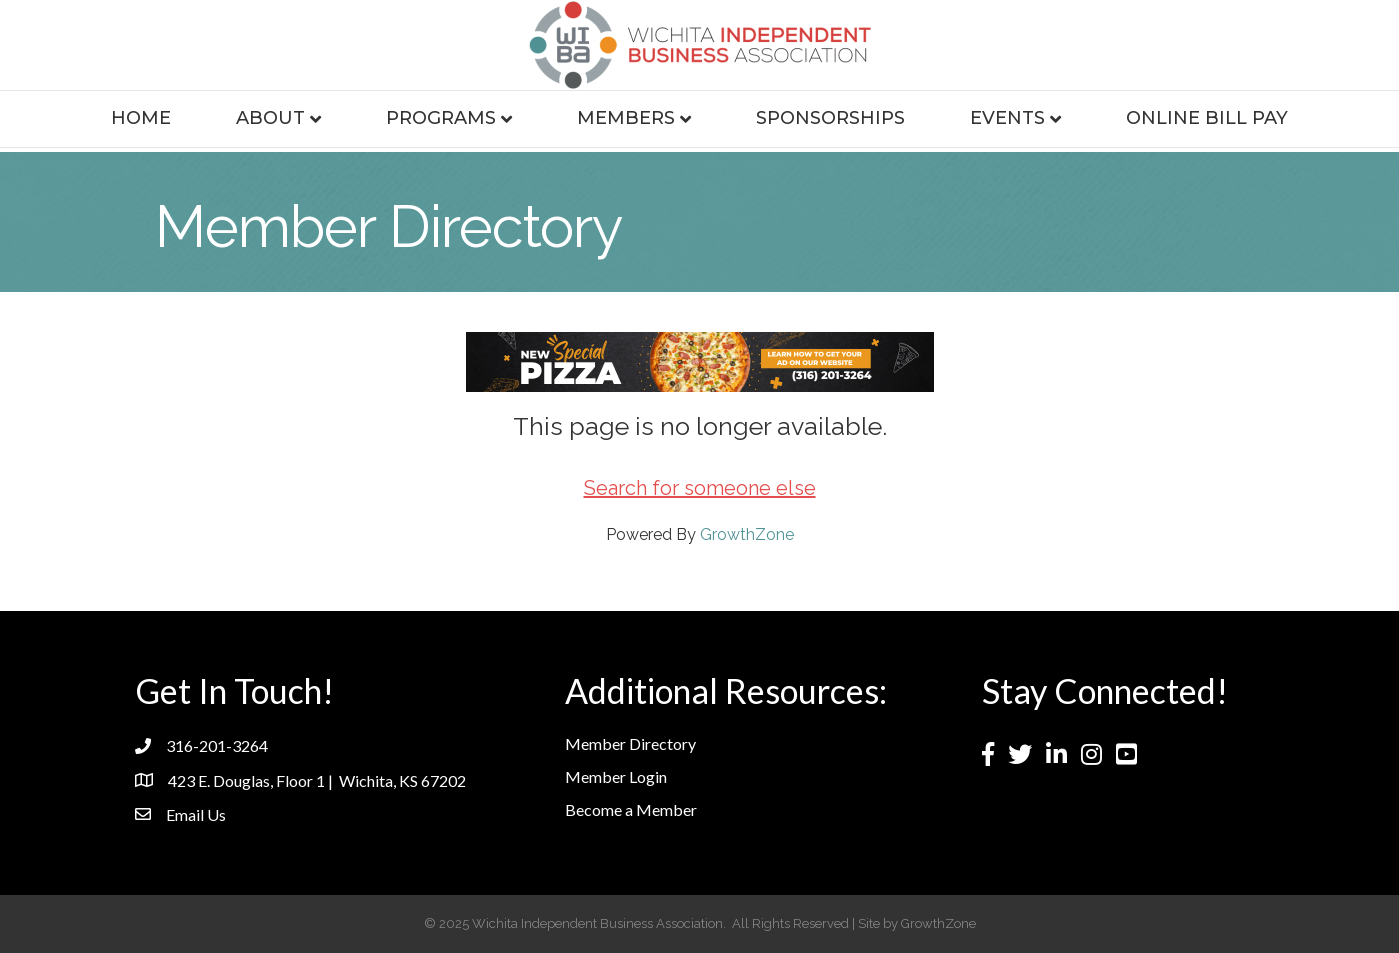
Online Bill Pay (1207, 118)
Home (141, 118)
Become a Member (631, 809)
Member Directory (630, 743)
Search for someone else (700, 488)
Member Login (616, 776)
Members (626, 118)
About (270, 118)
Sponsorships (830, 118)
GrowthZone (747, 534)
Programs (441, 118)
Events (1007, 118)
